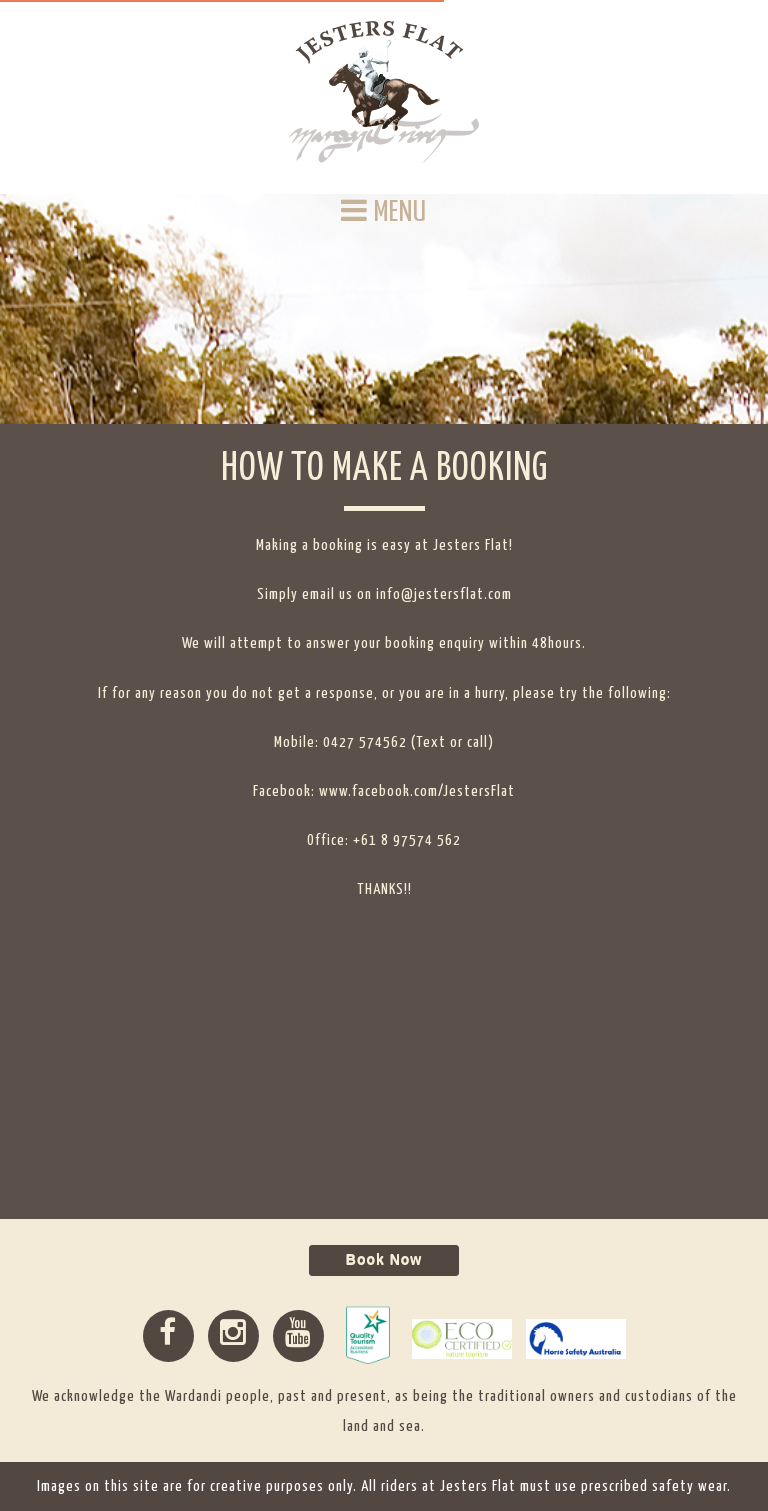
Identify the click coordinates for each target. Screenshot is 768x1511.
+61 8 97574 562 (407, 840)
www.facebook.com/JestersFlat (417, 791)
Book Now (384, 1260)
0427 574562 (365, 742)
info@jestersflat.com (444, 594)
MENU (384, 211)
